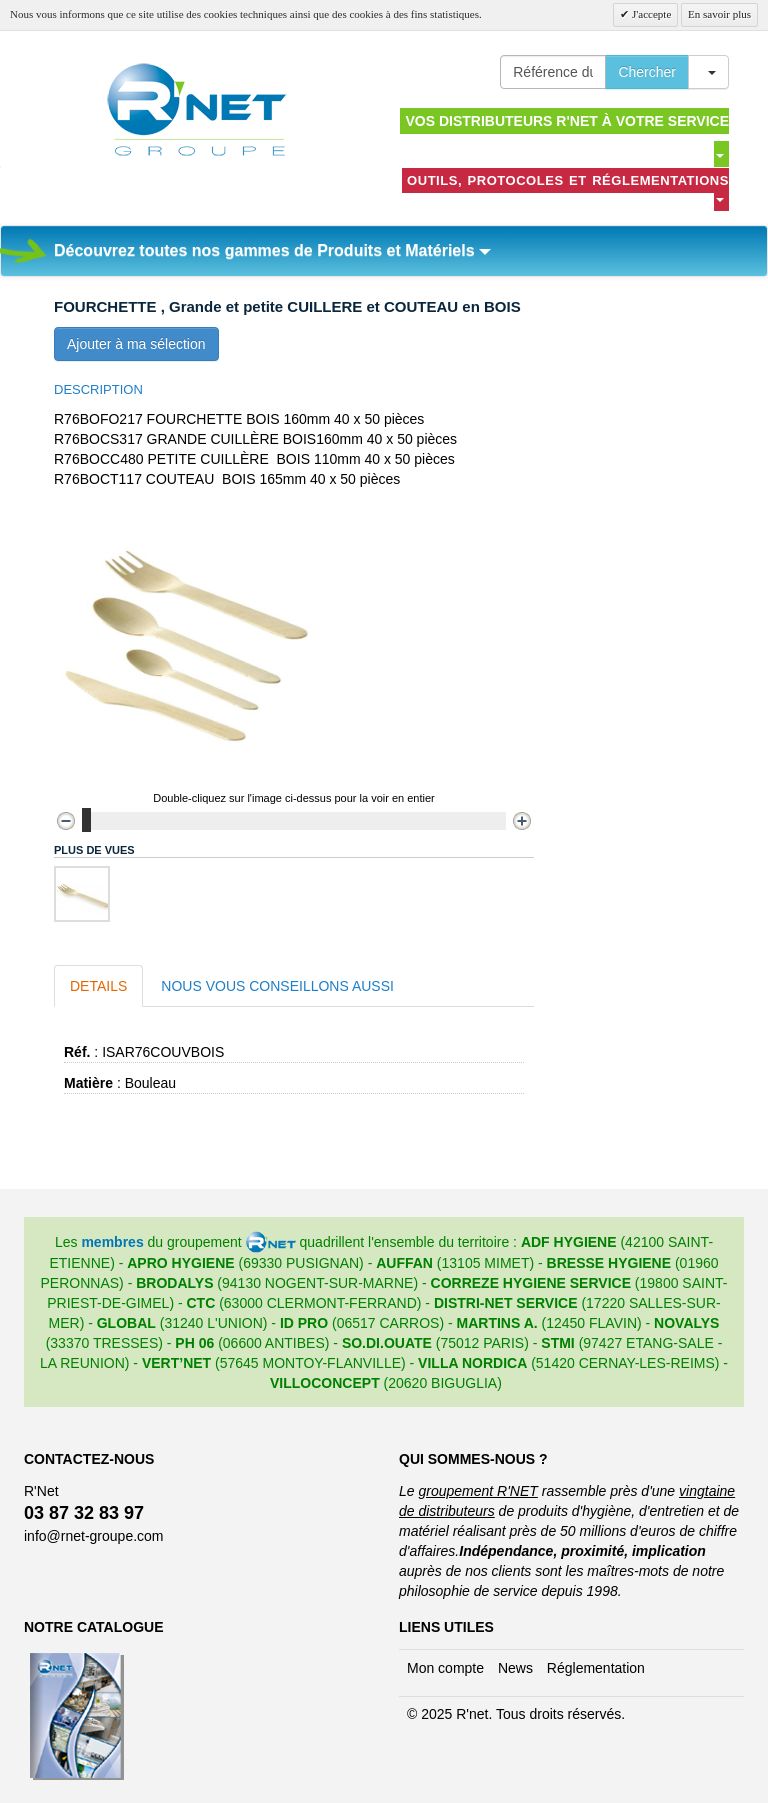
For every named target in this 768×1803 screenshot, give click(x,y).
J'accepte (650, 14)
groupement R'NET (477, 1491)
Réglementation (596, 1668)
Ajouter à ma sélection (136, 344)
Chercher (647, 72)
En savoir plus (719, 14)
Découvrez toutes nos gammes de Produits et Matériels (272, 250)
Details (98, 986)
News (515, 1668)
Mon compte (445, 1668)
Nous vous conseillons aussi (277, 986)
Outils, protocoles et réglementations (568, 187)
